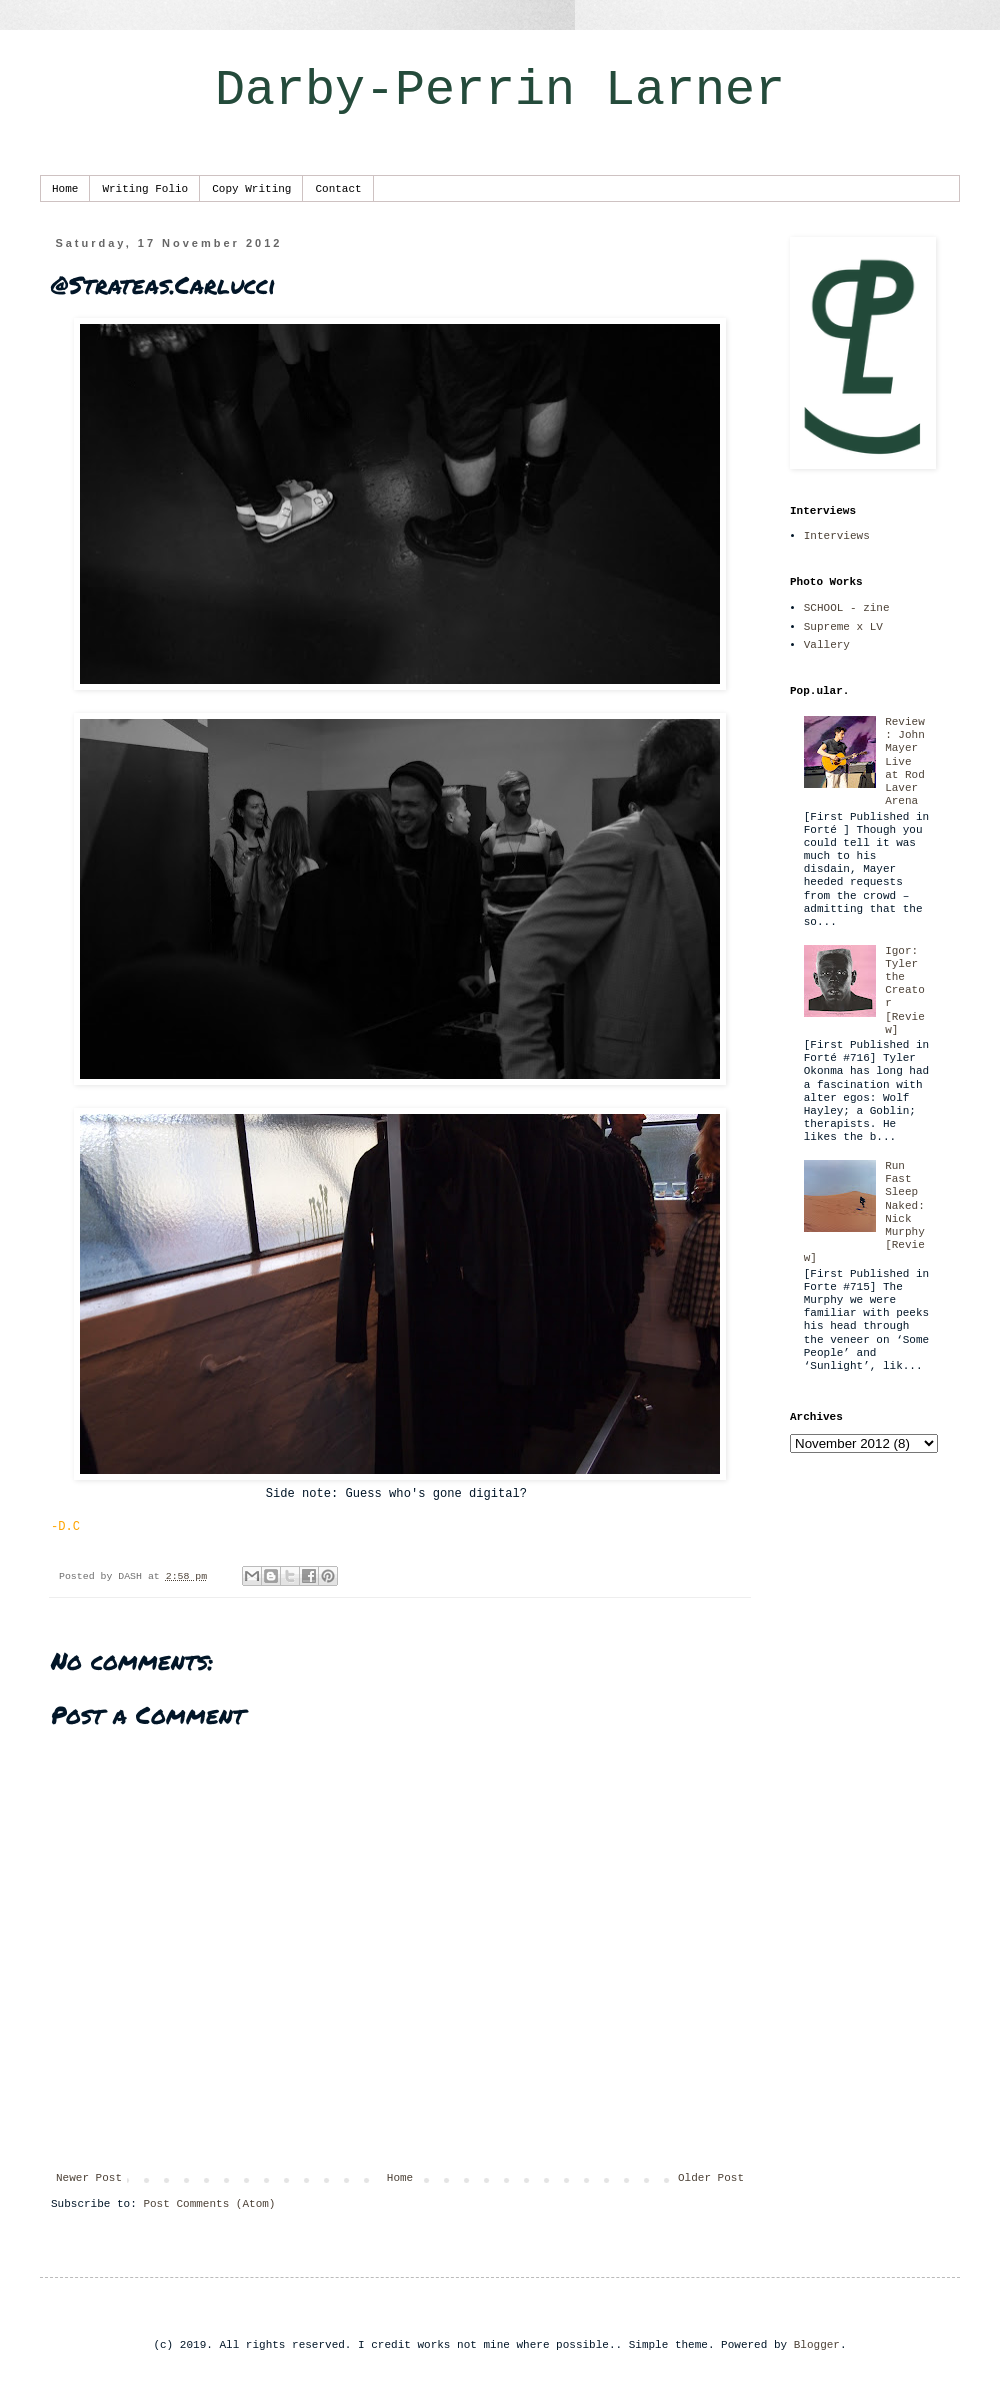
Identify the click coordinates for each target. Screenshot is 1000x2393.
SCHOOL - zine (847, 608)
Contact (338, 189)
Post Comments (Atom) (209, 2204)
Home (65, 189)
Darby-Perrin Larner (500, 90)
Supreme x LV (843, 627)
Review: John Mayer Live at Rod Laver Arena (905, 761)
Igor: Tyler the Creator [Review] (905, 990)
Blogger (817, 2345)
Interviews (837, 536)
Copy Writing (251, 189)
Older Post (711, 2178)
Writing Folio (145, 189)
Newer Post (89, 2178)
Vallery (827, 645)
